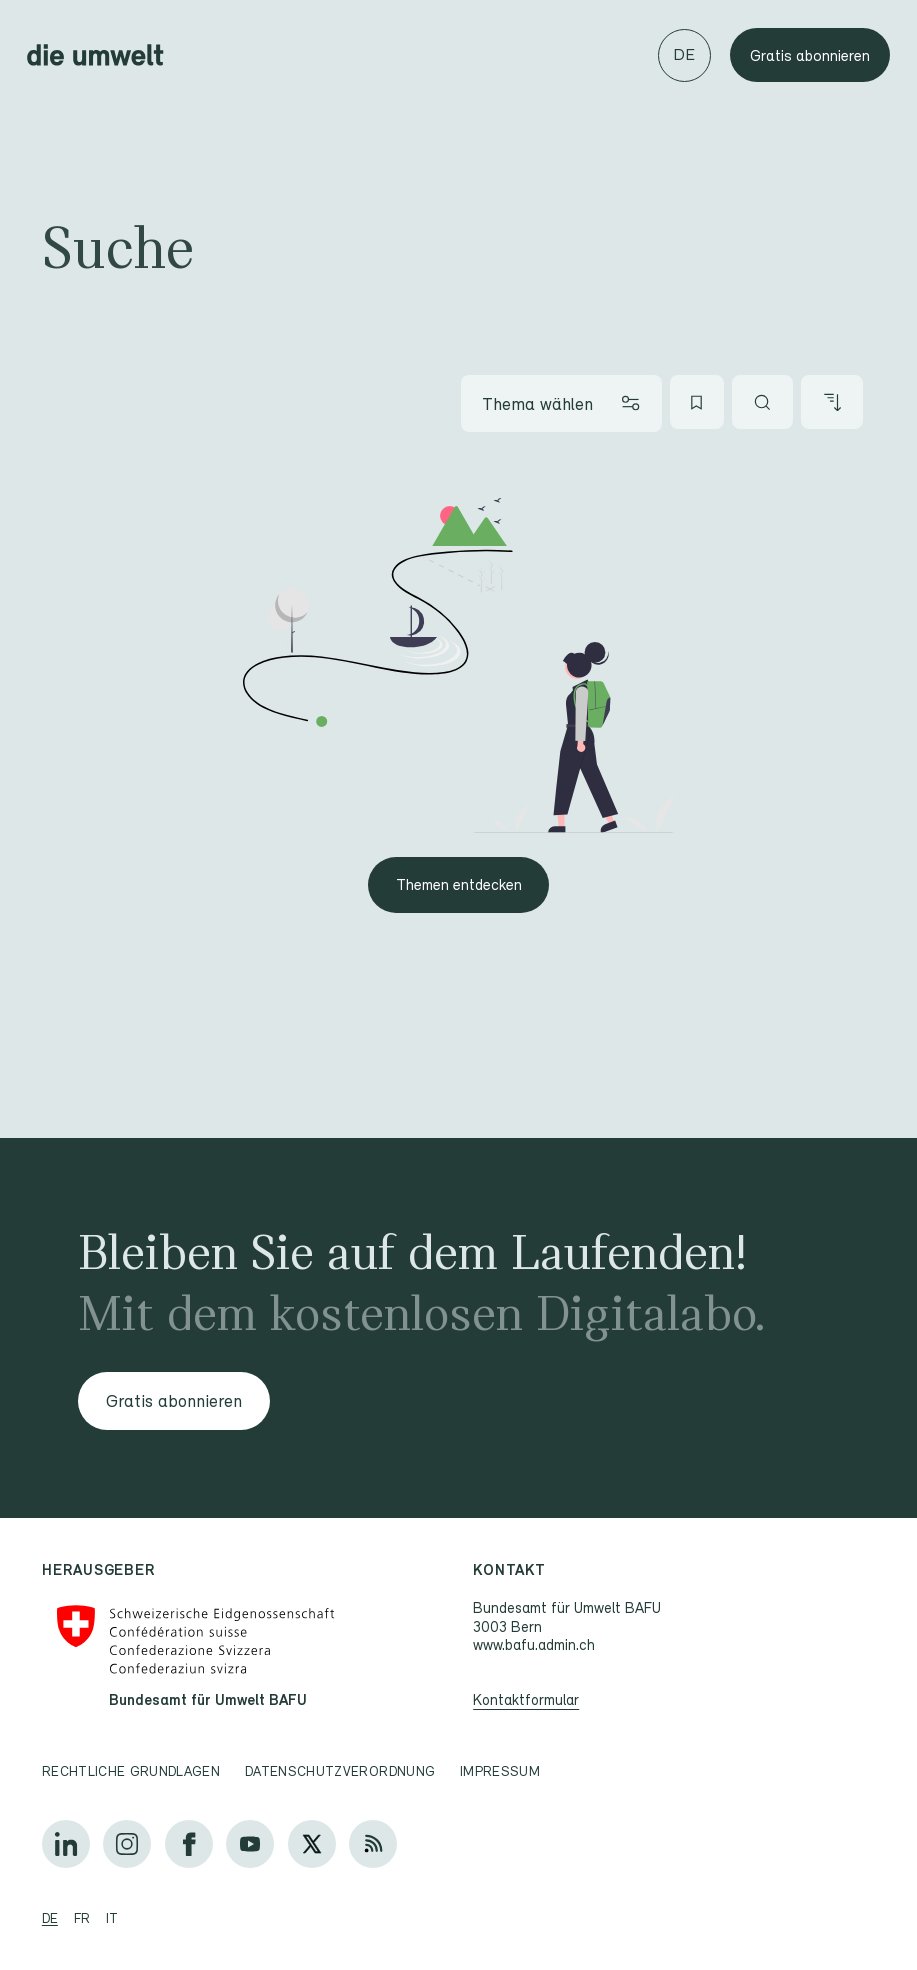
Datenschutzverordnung (340, 1771)
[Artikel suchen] (763, 402)
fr (82, 1918)
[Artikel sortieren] (832, 402)
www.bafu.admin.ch (534, 1644)
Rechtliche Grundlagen (131, 1771)
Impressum (500, 1771)
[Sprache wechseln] (684, 55)
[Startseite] (95, 55)
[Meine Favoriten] (697, 402)
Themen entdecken (459, 884)
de (50, 1918)
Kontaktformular (526, 1699)
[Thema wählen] (561, 403)
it (112, 1918)
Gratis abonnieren (810, 55)
